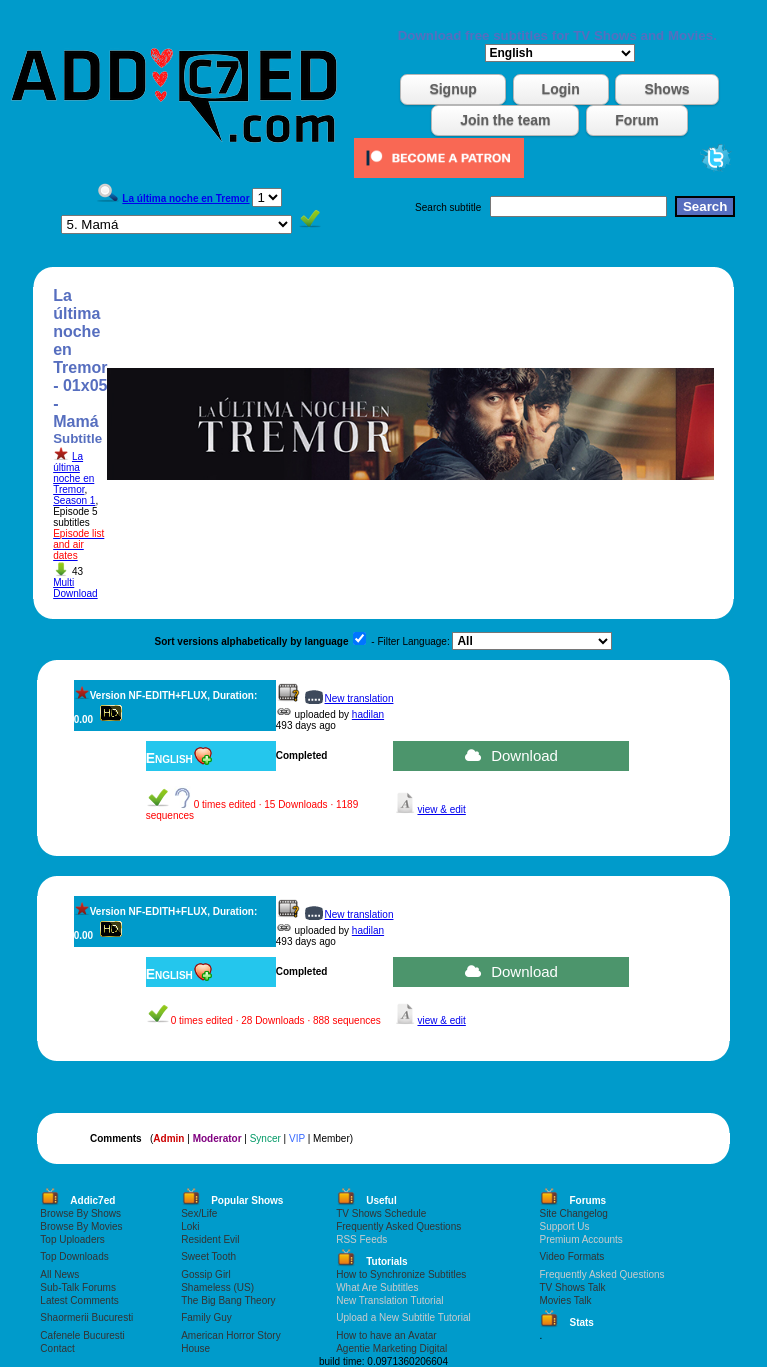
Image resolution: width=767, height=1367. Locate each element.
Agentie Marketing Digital (391, 1348)
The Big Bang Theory (228, 1300)
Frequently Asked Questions (398, 1226)
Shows (666, 89)
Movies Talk (565, 1300)
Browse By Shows (80, 1213)
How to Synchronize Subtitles (401, 1274)
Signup (452, 89)
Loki (190, 1226)
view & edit (441, 809)
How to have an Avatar (386, 1335)
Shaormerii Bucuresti (86, 1317)
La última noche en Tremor (73, 473)
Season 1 (74, 500)
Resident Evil (210, 1239)
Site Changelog (573, 1213)
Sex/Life (199, 1213)
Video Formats (571, 1256)
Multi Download (75, 588)
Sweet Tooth (208, 1256)
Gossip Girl (205, 1274)
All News (59, 1274)
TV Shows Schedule (381, 1213)
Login (561, 89)
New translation (359, 698)
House (195, 1348)
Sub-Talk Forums (78, 1287)
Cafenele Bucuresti (82, 1335)
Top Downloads (74, 1256)
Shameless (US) (217, 1287)
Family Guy (206, 1317)
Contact (57, 1348)
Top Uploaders (72, 1239)
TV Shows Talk (572, 1287)
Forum (637, 120)
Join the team (505, 120)
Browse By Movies (81, 1226)
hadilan (368, 714)
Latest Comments (79, 1300)
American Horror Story (230, 1335)
